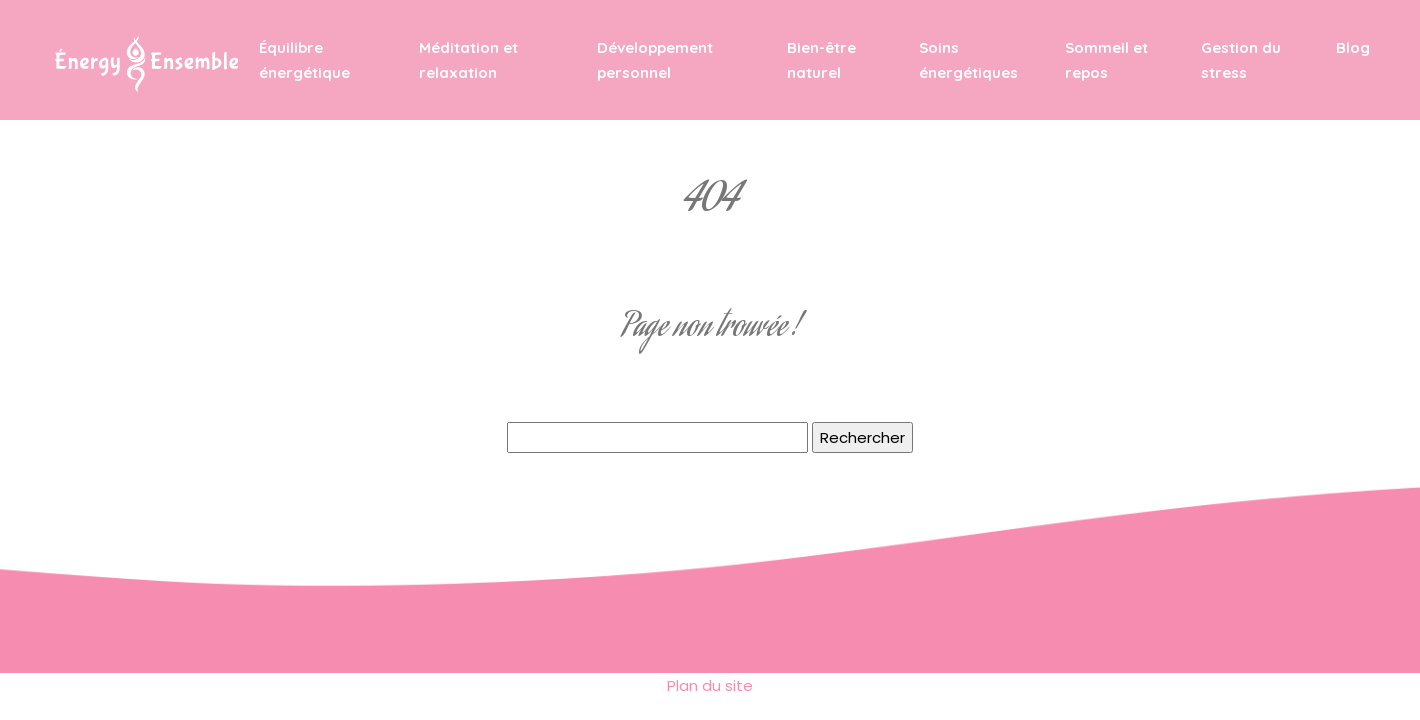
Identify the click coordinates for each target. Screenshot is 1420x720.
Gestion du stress (1241, 60)
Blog (1353, 47)
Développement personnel (655, 60)
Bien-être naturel (821, 60)
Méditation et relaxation (468, 60)
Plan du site (710, 685)
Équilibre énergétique (304, 60)
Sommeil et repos (1106, 60)
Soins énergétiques (968, 60)
